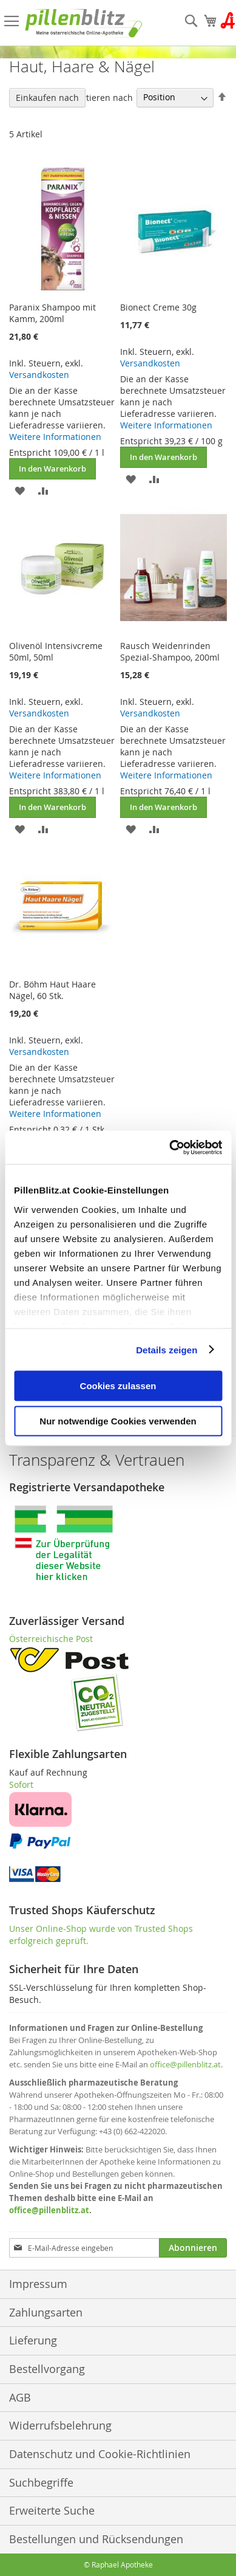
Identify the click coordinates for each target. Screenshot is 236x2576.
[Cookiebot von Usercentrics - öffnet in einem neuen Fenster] (169, 1147)
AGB (20, 2397)
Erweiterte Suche (52, 2510)
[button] (19, 490)
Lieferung (33, 2340)
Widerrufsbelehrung (60, 2425)
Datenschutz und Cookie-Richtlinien (99, 2454)
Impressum (38, 2283)
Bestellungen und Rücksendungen (96, 2539)
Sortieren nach (103, 97)
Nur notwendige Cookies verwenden (117, 1420)
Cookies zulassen (118, 1386)
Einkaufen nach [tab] (47, 97)
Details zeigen (166, 1349)
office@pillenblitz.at (185, 2064)
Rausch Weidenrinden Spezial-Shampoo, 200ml (170, 651)
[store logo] (84, 23)
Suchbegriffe (41, 2482)
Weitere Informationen (55, 436)
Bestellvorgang (47, 2368)
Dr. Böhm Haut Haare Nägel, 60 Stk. (52, 989)
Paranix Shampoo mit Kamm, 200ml (52, 313)
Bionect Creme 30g (158, 307)
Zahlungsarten (46, 2312)
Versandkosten (39, 374)
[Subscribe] (193, 2248)
